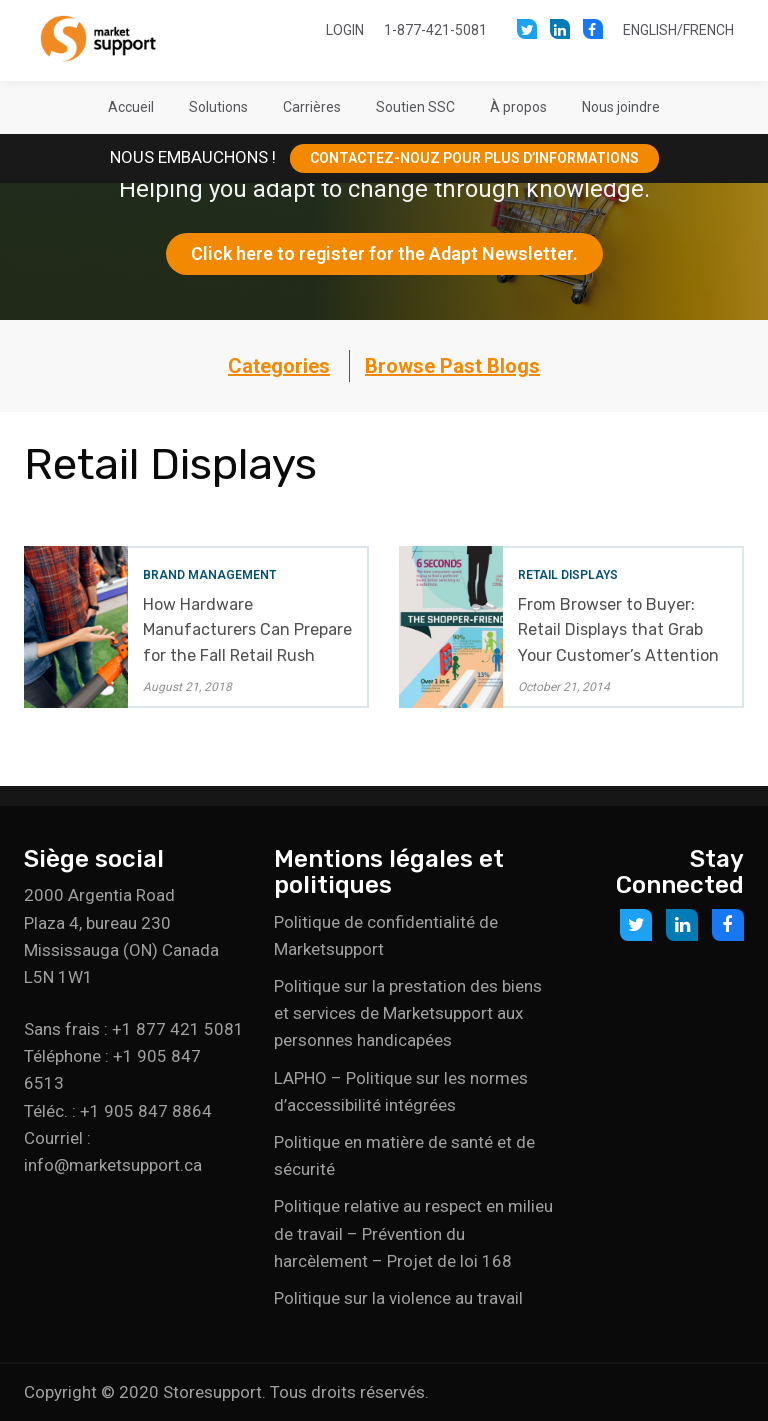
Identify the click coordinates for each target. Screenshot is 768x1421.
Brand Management (209, 575)
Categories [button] (279, 366)
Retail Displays (568, 575)
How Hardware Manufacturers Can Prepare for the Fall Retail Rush (247, 629)
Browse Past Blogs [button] (452, 366)
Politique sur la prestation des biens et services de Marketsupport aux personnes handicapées (408, 1013)
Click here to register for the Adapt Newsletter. (384, 253)
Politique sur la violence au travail (398, 1298)
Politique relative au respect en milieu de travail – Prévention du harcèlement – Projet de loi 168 (413, 1233)
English (650, 30)
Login (345, 30)
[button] (218, 107)
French (708, 30)
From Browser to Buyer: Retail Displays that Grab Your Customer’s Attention (618, 629)
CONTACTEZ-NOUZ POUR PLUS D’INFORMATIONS (474, 158)
